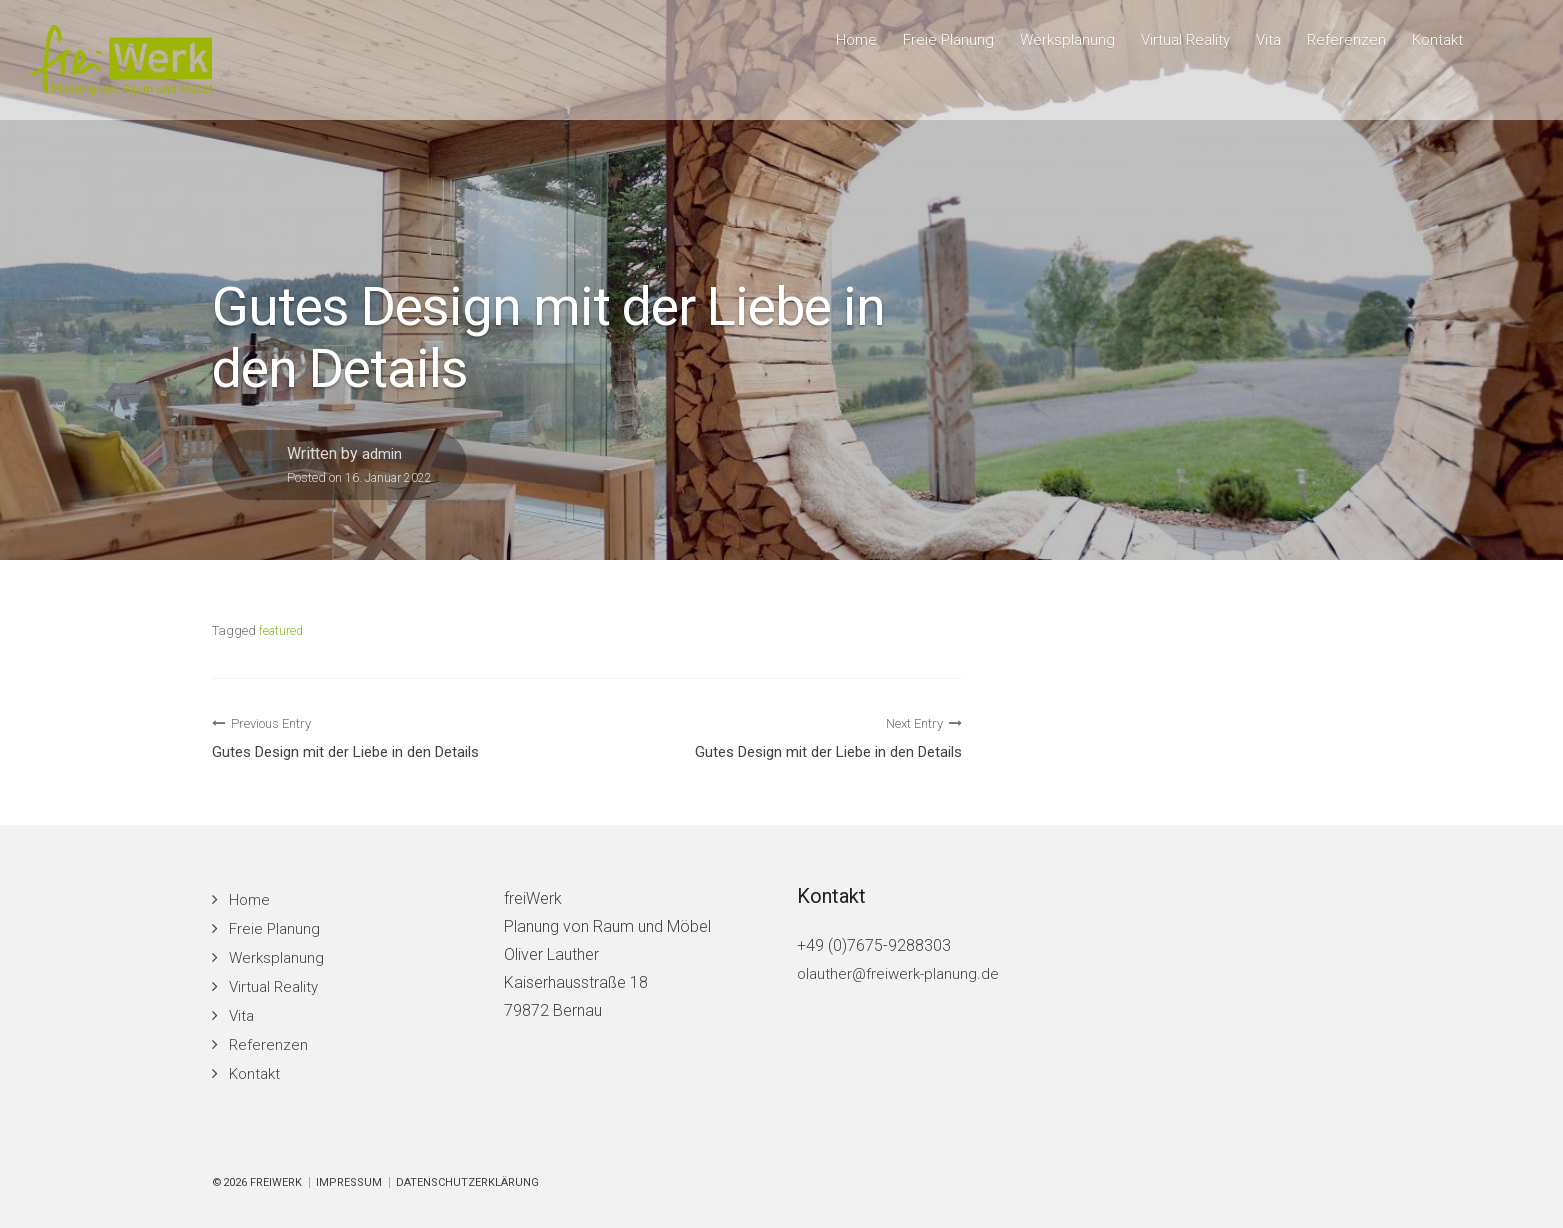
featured (283, 630)
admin (383, 453)
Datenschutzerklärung (467, 1182)
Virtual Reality (1176, 45)
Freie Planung (932, 45)
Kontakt (1435, 45)
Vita (1262, 45)
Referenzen (1342, 45)
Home (837, 45)
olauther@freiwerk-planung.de (901, 973)
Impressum (349, 1182)
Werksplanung (1054, 45)
